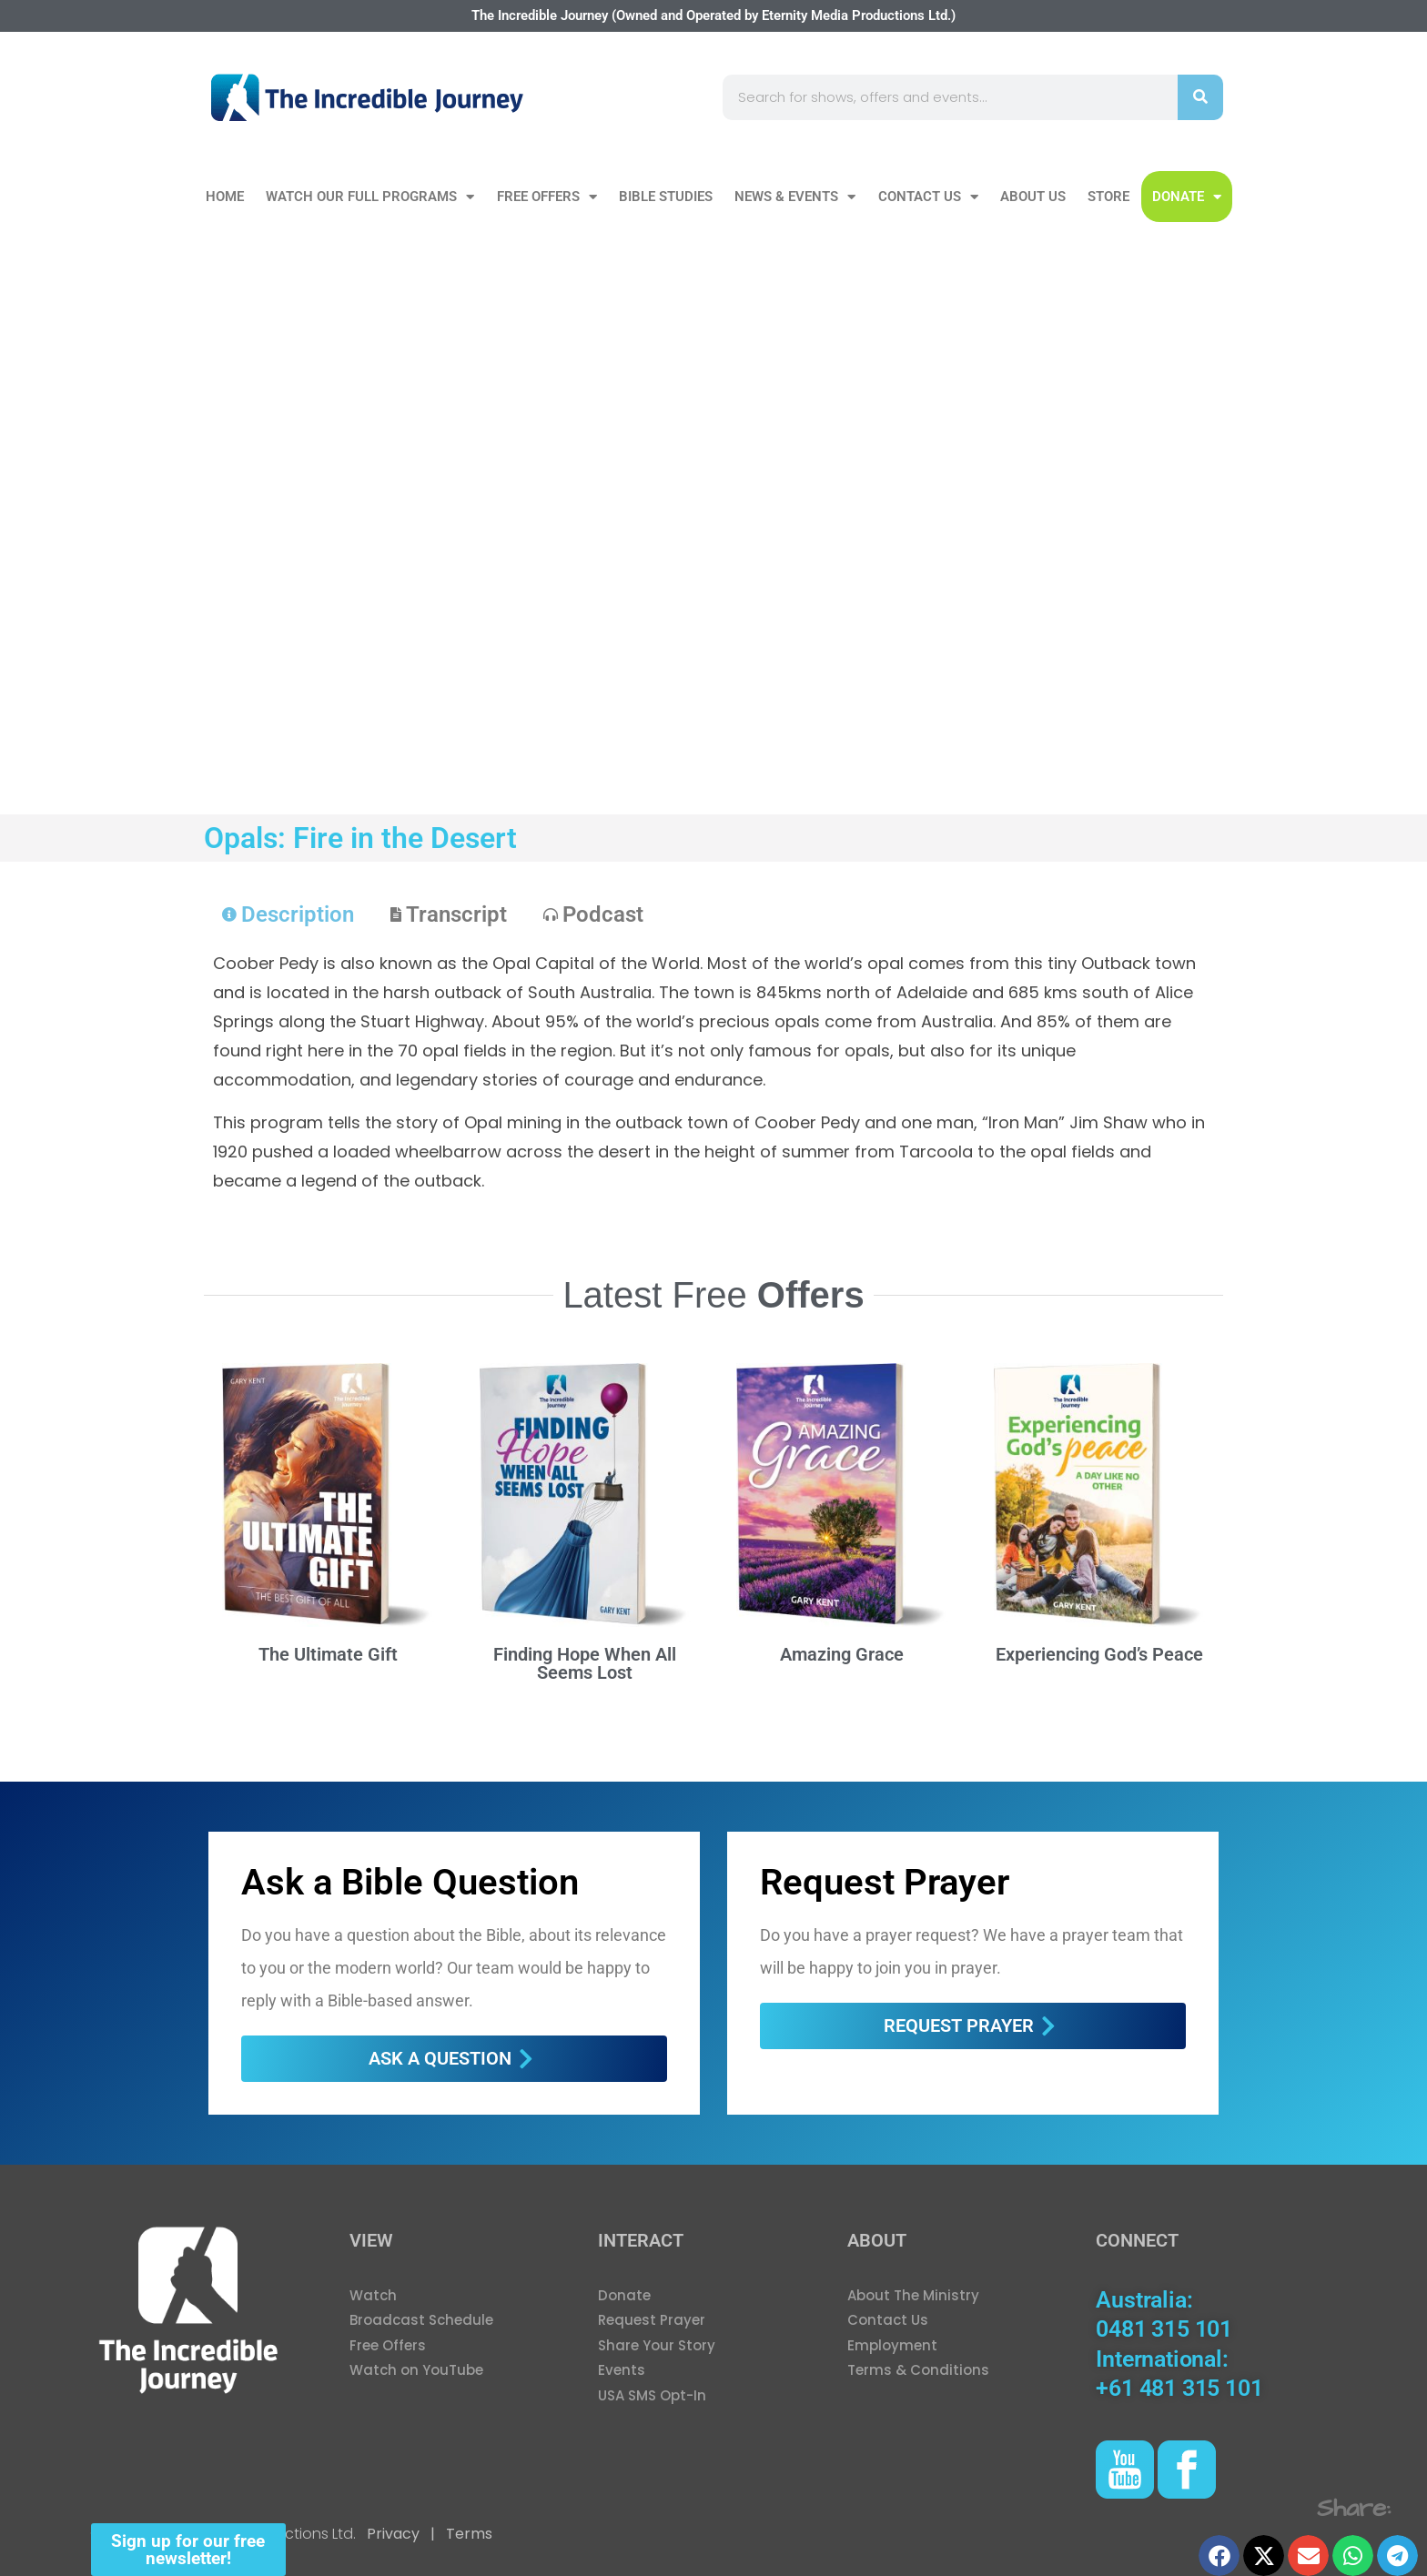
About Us (1033, 196)
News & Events (794, 197)
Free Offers (547, 197)
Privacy (393, 2533)
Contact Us (928, 197)
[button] (1219, 2555)
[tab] (288, 914)
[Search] (1200, 97)
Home (225, 196)
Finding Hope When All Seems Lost (584, 1663)
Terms (467, 2533)
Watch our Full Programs (370, 197)
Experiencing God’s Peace (1099, 1654)
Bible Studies (666, 196)
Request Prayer (884, 1882)
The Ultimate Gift (328, 1654)
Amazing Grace (842, 1654)
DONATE (1186, 197)
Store (1108, 196)
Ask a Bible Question (410, 1882)
